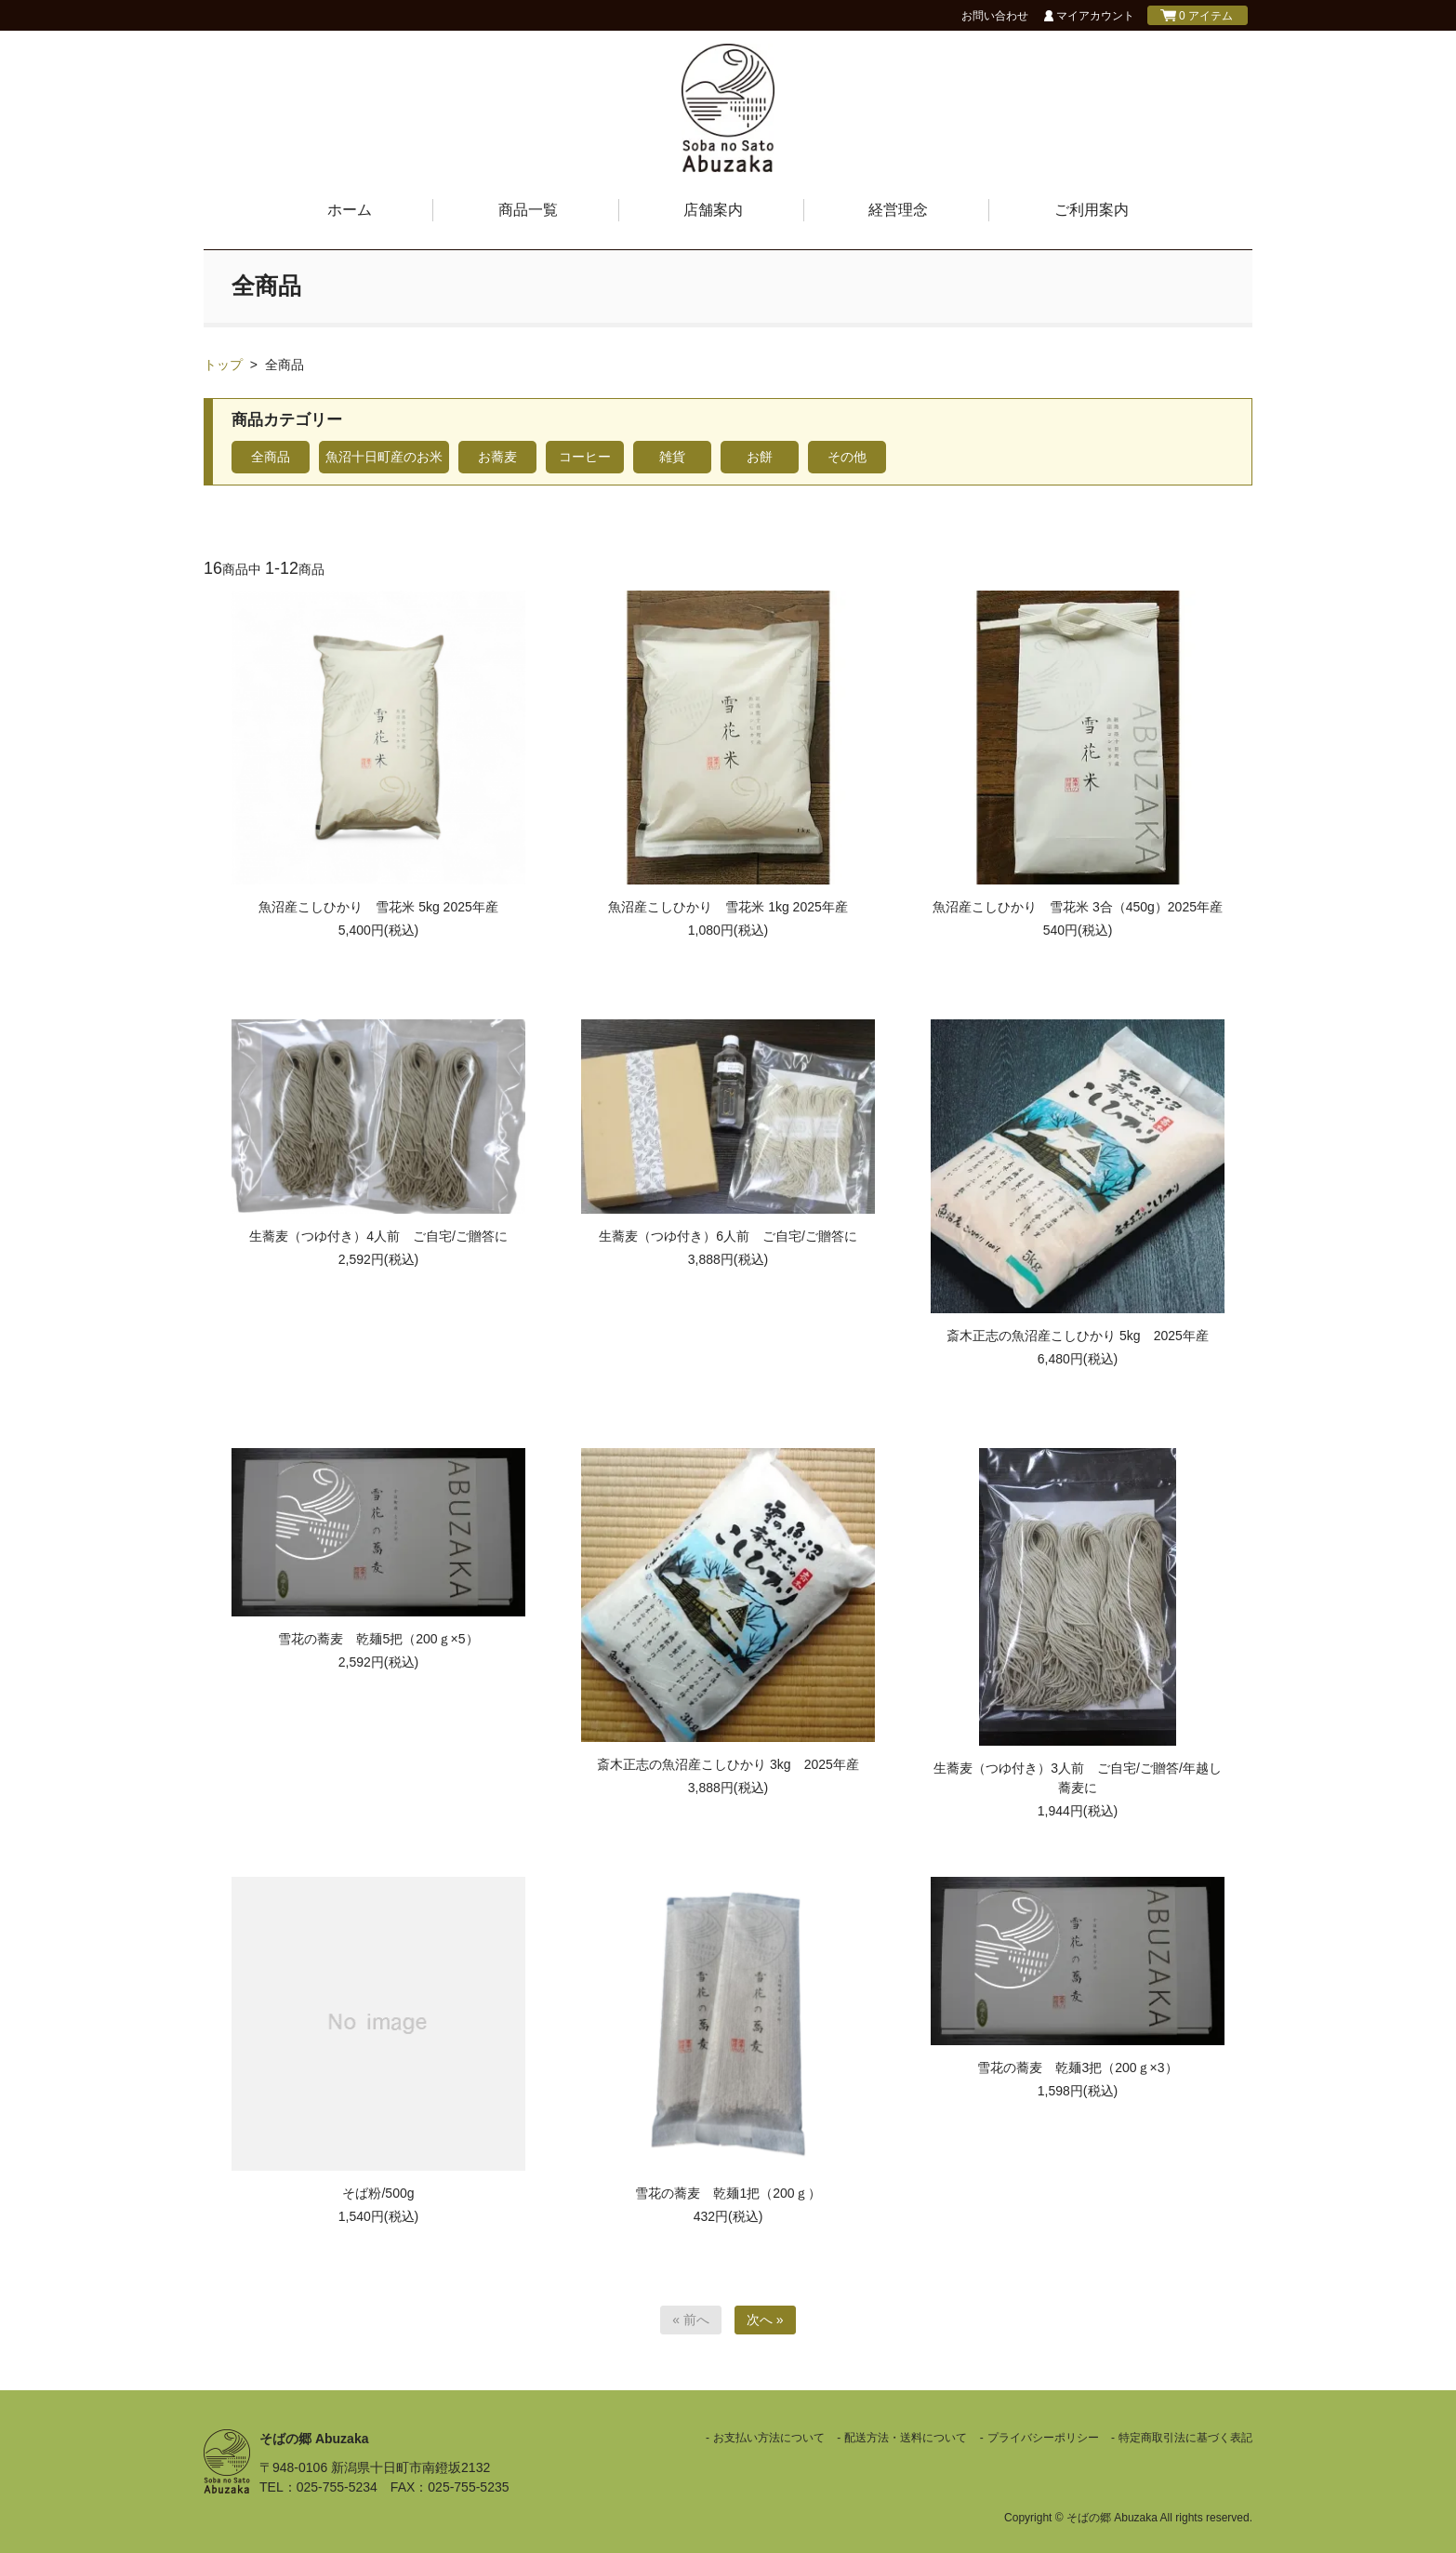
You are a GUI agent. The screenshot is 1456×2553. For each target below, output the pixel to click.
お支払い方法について (769, 2437)
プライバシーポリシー (1043, 2437)
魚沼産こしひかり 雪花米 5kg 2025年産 (378, 906)
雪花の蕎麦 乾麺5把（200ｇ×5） (378, 1638)
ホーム (349, 210)
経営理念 (898, 210)
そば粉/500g (378, 2193)
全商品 (284, 364)
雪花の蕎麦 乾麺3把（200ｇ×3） (1077, 2067)
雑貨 (672, 456)
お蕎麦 (497, 456)
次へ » (765, 2319)
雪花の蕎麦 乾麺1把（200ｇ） (727, 2193)
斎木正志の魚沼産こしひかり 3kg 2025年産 (728, 1764)
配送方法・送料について (905, 2437)
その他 (847, 456)
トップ (223, 364)
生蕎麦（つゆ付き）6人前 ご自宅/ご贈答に (728, 1236)
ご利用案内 (1091, 210)
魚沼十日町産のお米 (384, 456)
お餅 (760, 456)
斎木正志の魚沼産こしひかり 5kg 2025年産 (1077, 1335)
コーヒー (585, 456)
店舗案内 (713, 210)
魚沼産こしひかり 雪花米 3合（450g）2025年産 (1078, 906)
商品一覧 (528, 210)
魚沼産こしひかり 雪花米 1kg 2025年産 (728, 906)
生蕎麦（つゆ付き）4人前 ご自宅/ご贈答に (378, 1236)
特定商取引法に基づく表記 (1185, 2437)
